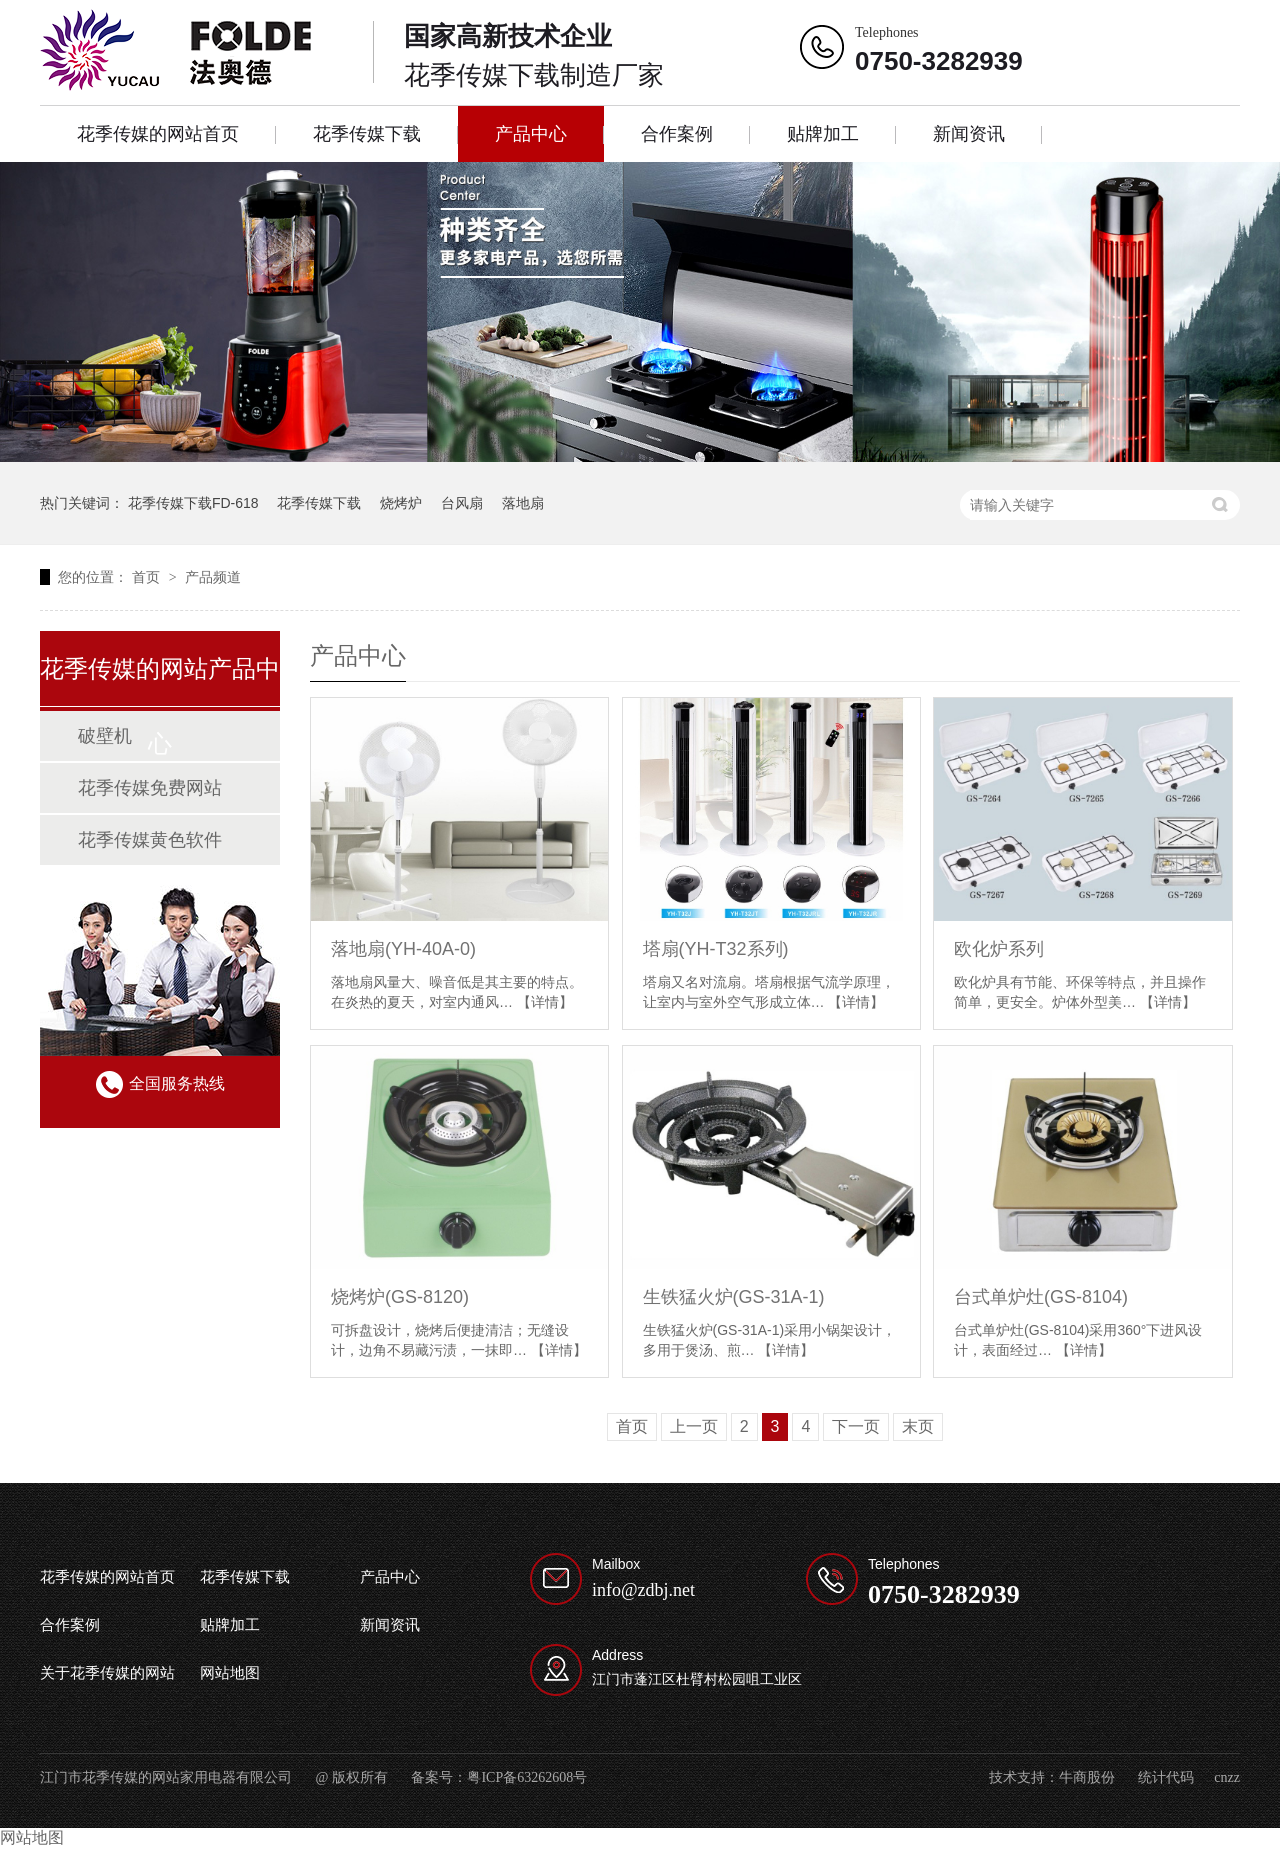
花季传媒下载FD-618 (193, 503)
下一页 (856, 1426)
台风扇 (462, 503)
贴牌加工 (823, 134)
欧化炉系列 (999, 949)
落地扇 (523, 503)
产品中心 (531, 134)
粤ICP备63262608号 (527, 1777)
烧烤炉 (401, 503)
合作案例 (677, 134)
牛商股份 (1087, 1777)
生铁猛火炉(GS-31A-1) (734, 1297)
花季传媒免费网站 (150, 788)
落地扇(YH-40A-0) (403, 949)
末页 (918, 1426)
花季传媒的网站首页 (158, 134)
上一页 (694, 1426)
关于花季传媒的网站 (107, 1673)
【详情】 (545, 1002)
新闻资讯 (969, 134)
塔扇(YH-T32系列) (716, 949)
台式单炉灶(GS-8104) (1041, 1297)
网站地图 (230, 1673)
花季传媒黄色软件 (150, 840)
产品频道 (213, 577)
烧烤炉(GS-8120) (400, 1297)
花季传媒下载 (367, 134)
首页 (148, 577)
